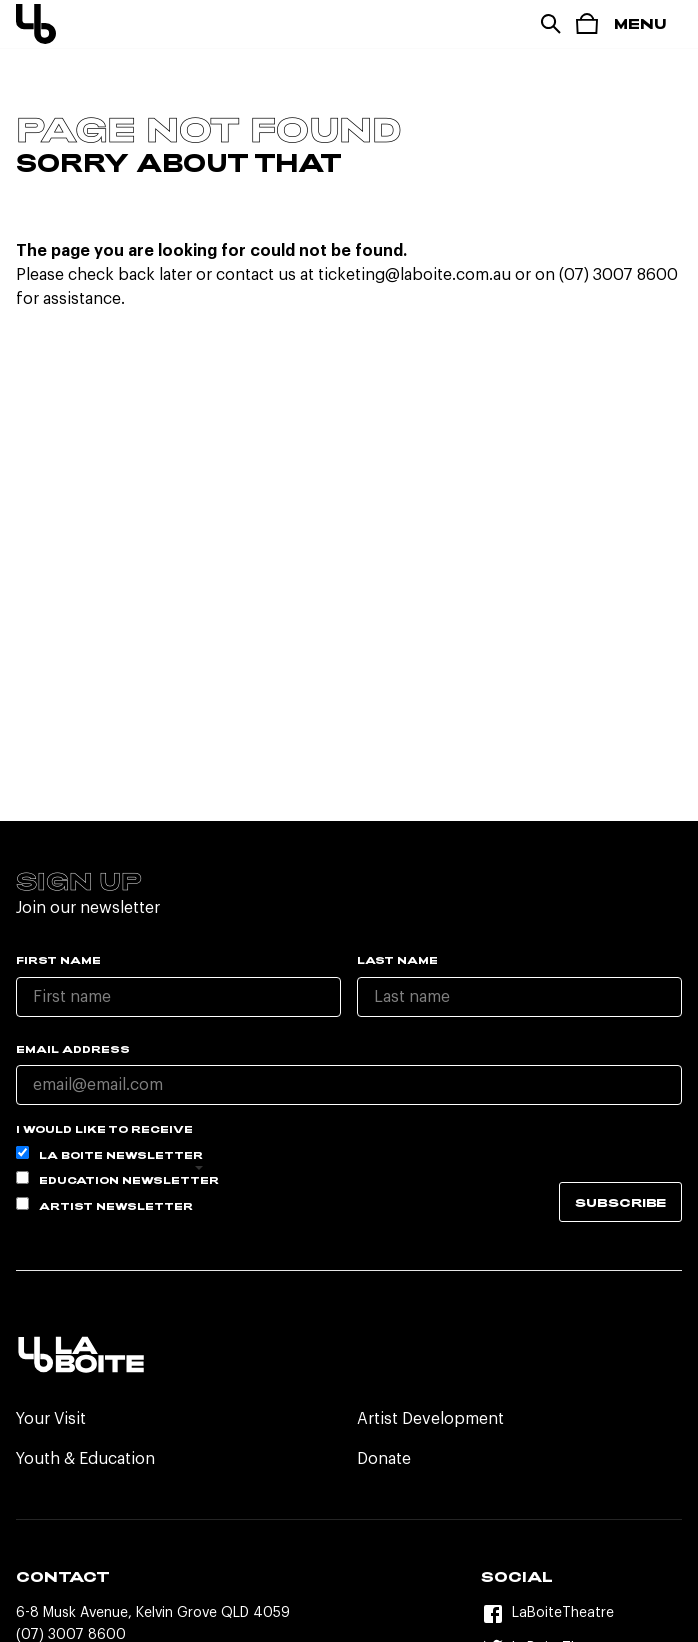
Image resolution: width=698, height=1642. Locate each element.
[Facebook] (581, 1613)
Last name (397, 960)
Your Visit (51, 1419)
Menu (640, 23)
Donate (384, 1459)
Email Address (73, 1049)
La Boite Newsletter (109, 1153)
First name (58, 960)
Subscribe (620, 1202)
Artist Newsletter (104, 1204)
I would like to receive (104, 1129)
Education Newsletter (117, 1178)
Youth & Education (85, 1459)
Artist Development (430, 1419)
